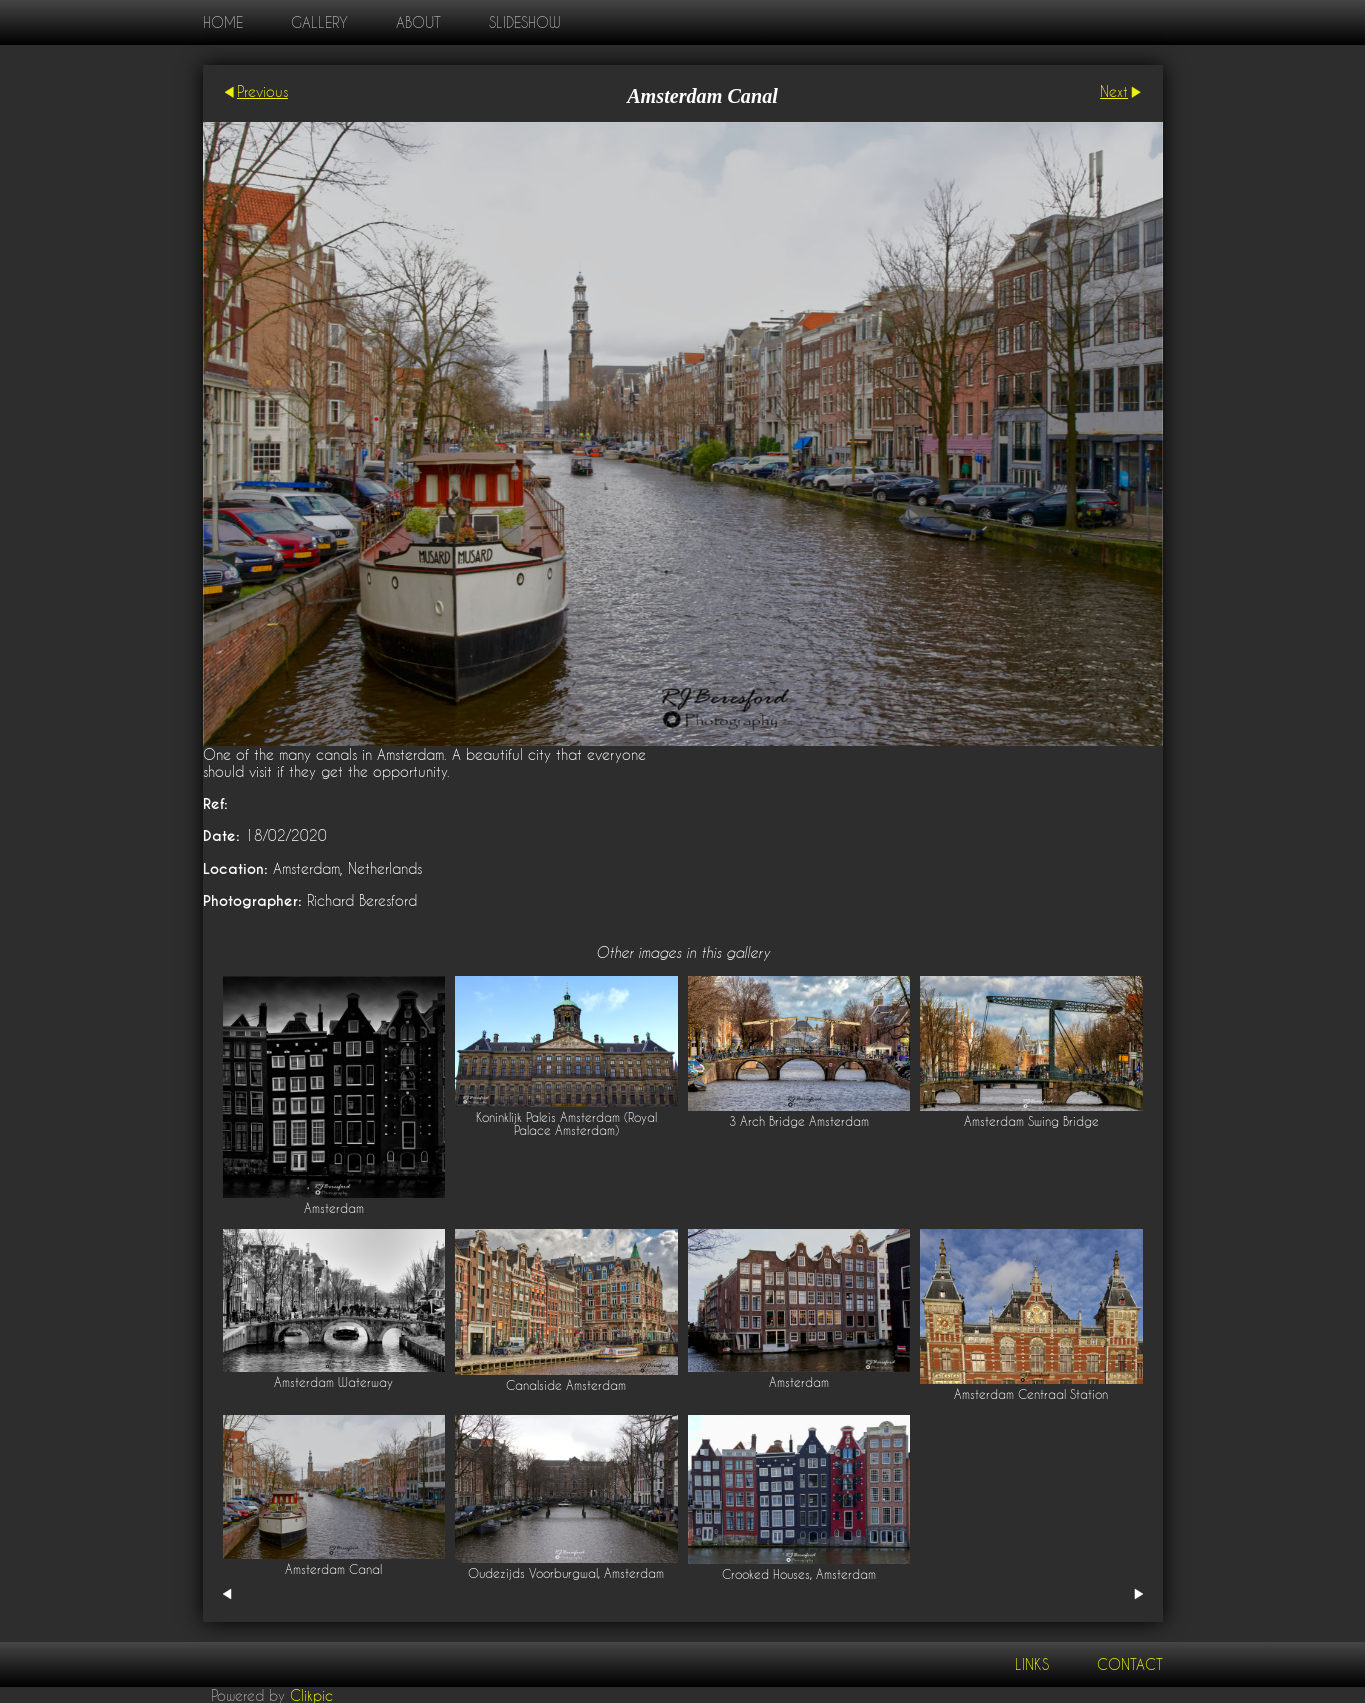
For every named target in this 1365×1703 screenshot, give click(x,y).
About (418, 22)
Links (1032, 1664)
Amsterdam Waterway (333, 1382)
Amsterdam (334, 1208)
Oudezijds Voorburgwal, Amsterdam (566, 1573)
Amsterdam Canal (333, 1569)
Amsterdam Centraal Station (1031, 1394)
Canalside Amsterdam (566, 1385)
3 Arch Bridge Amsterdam (799, 1121)
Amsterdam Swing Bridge (1031, 1121)
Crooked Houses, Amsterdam (799, 1574)
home (223, 22)
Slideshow (524, 22)
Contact (1130, 1664)
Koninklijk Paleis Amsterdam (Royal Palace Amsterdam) (566, 1124)
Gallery (319, 22)
